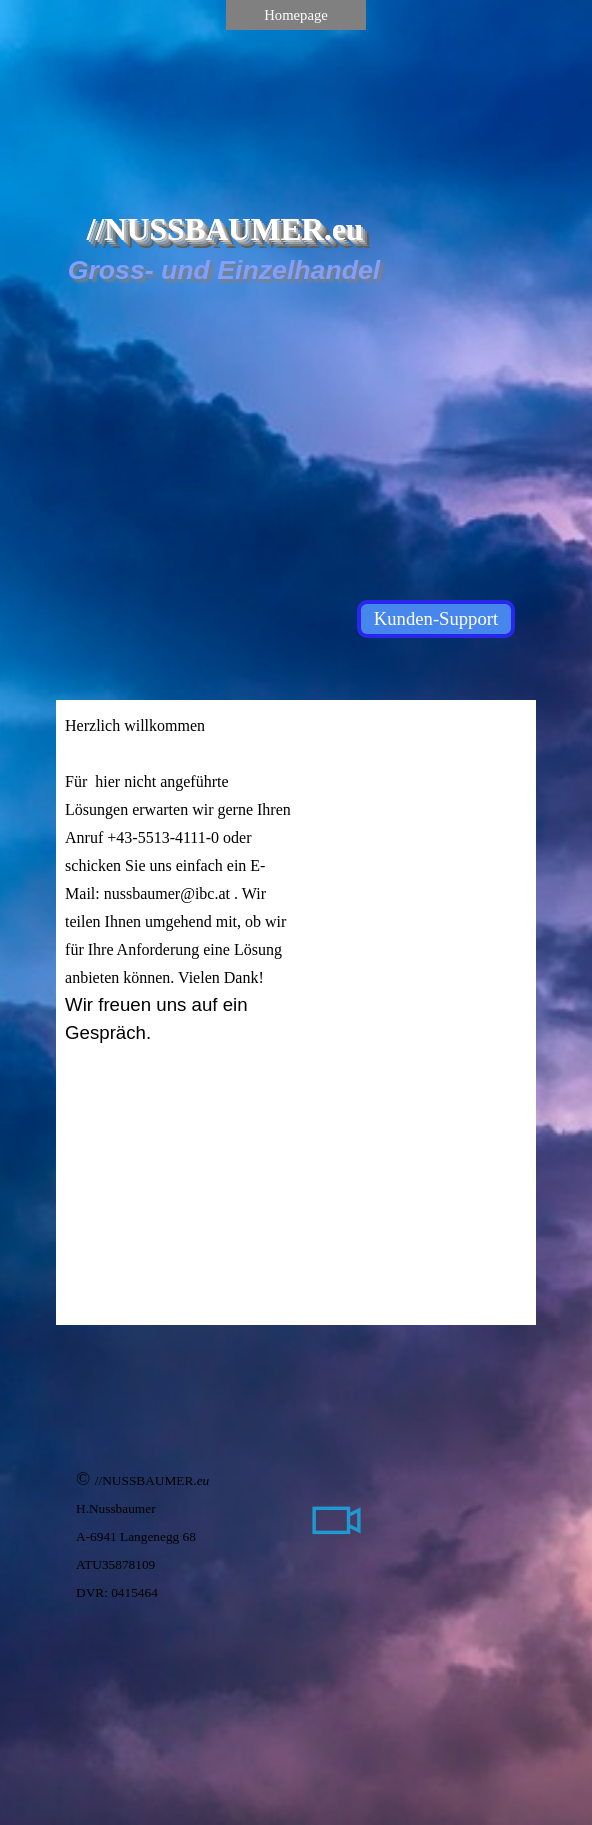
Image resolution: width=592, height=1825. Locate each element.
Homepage (295, 15)
